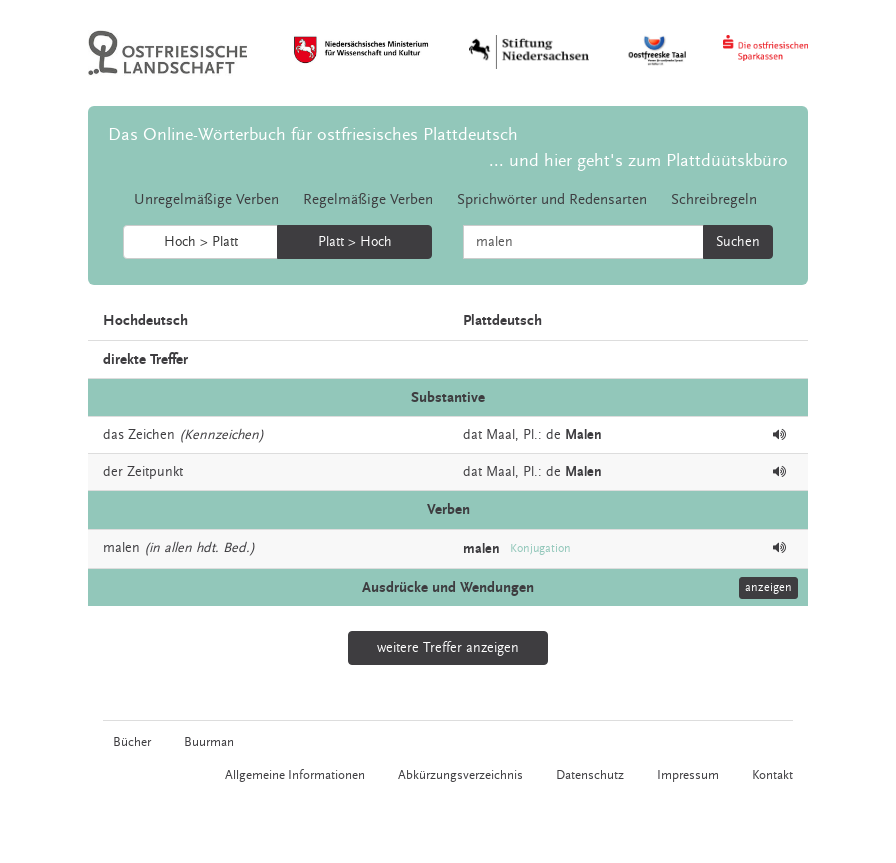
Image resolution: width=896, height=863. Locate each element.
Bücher (132, 742)
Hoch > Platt (201, 242)
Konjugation (540, 548)
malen (121, 548)
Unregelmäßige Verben (206, 199)
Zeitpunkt (155, 472)
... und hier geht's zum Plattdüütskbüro (638, 160)
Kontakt (772, 775)
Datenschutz (590, 775)
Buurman (209, 742)
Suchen (738, 242)
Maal (500, 435)
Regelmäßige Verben (368, 199)
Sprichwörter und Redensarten (552, 199)
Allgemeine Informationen (295, 775)
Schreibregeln (714, 199)
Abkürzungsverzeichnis (460, 775)
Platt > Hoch (355, 242)
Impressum (688, 775)
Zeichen (151, 435)
